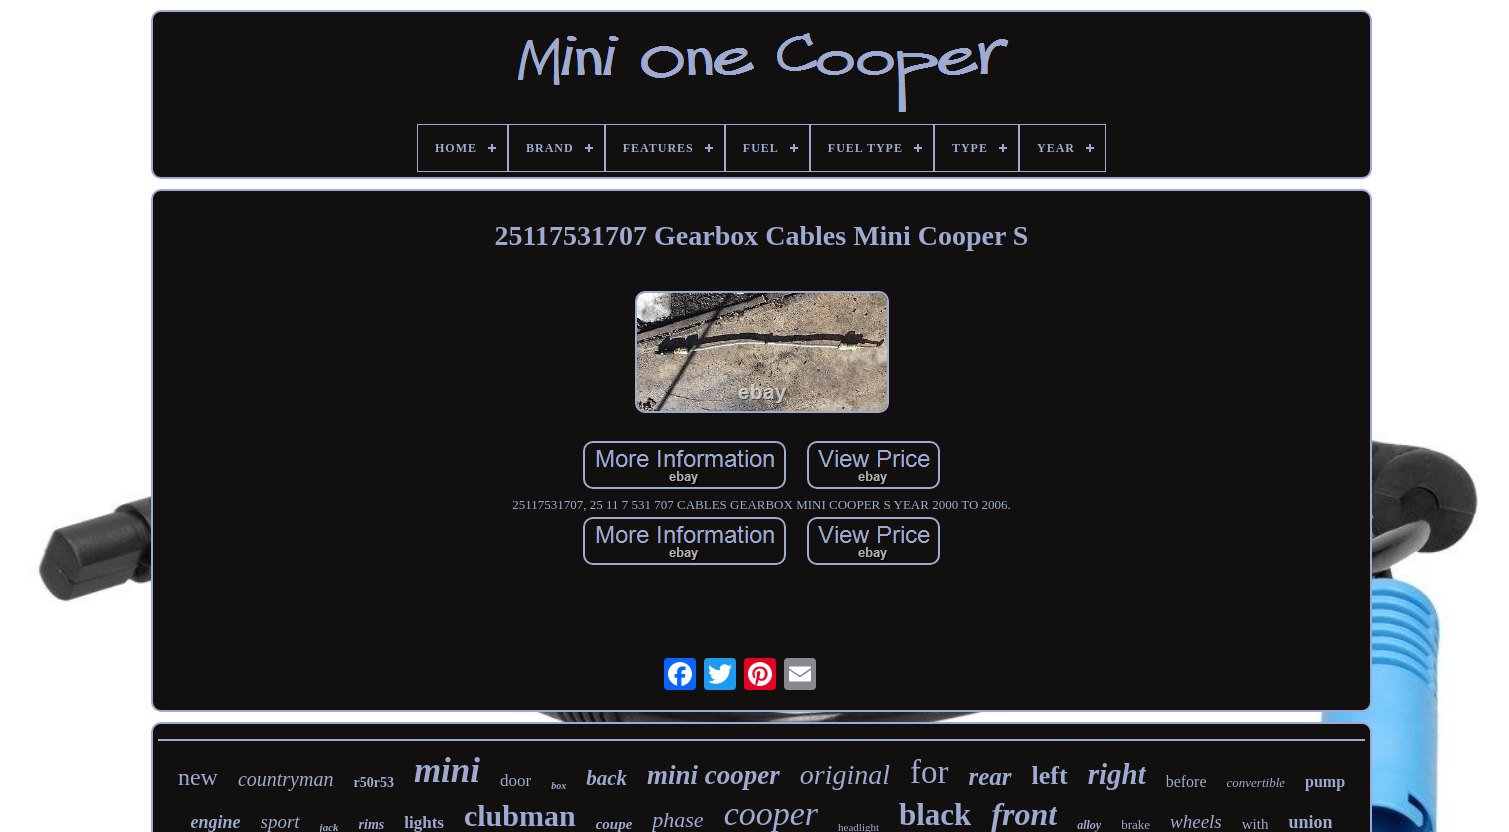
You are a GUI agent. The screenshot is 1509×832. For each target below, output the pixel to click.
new (198, 777)
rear (990, 776)
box (558, 785)
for (929, 772)
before (1186, 781)
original (845, 774)
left (1050, 775)
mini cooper (713, 775)
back (606, 778)
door (515, 780)
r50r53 (373, 782)
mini (447, 770)
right (1117, 774)
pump (1325, 781)
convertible (1256, 782)
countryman (286, 779)
